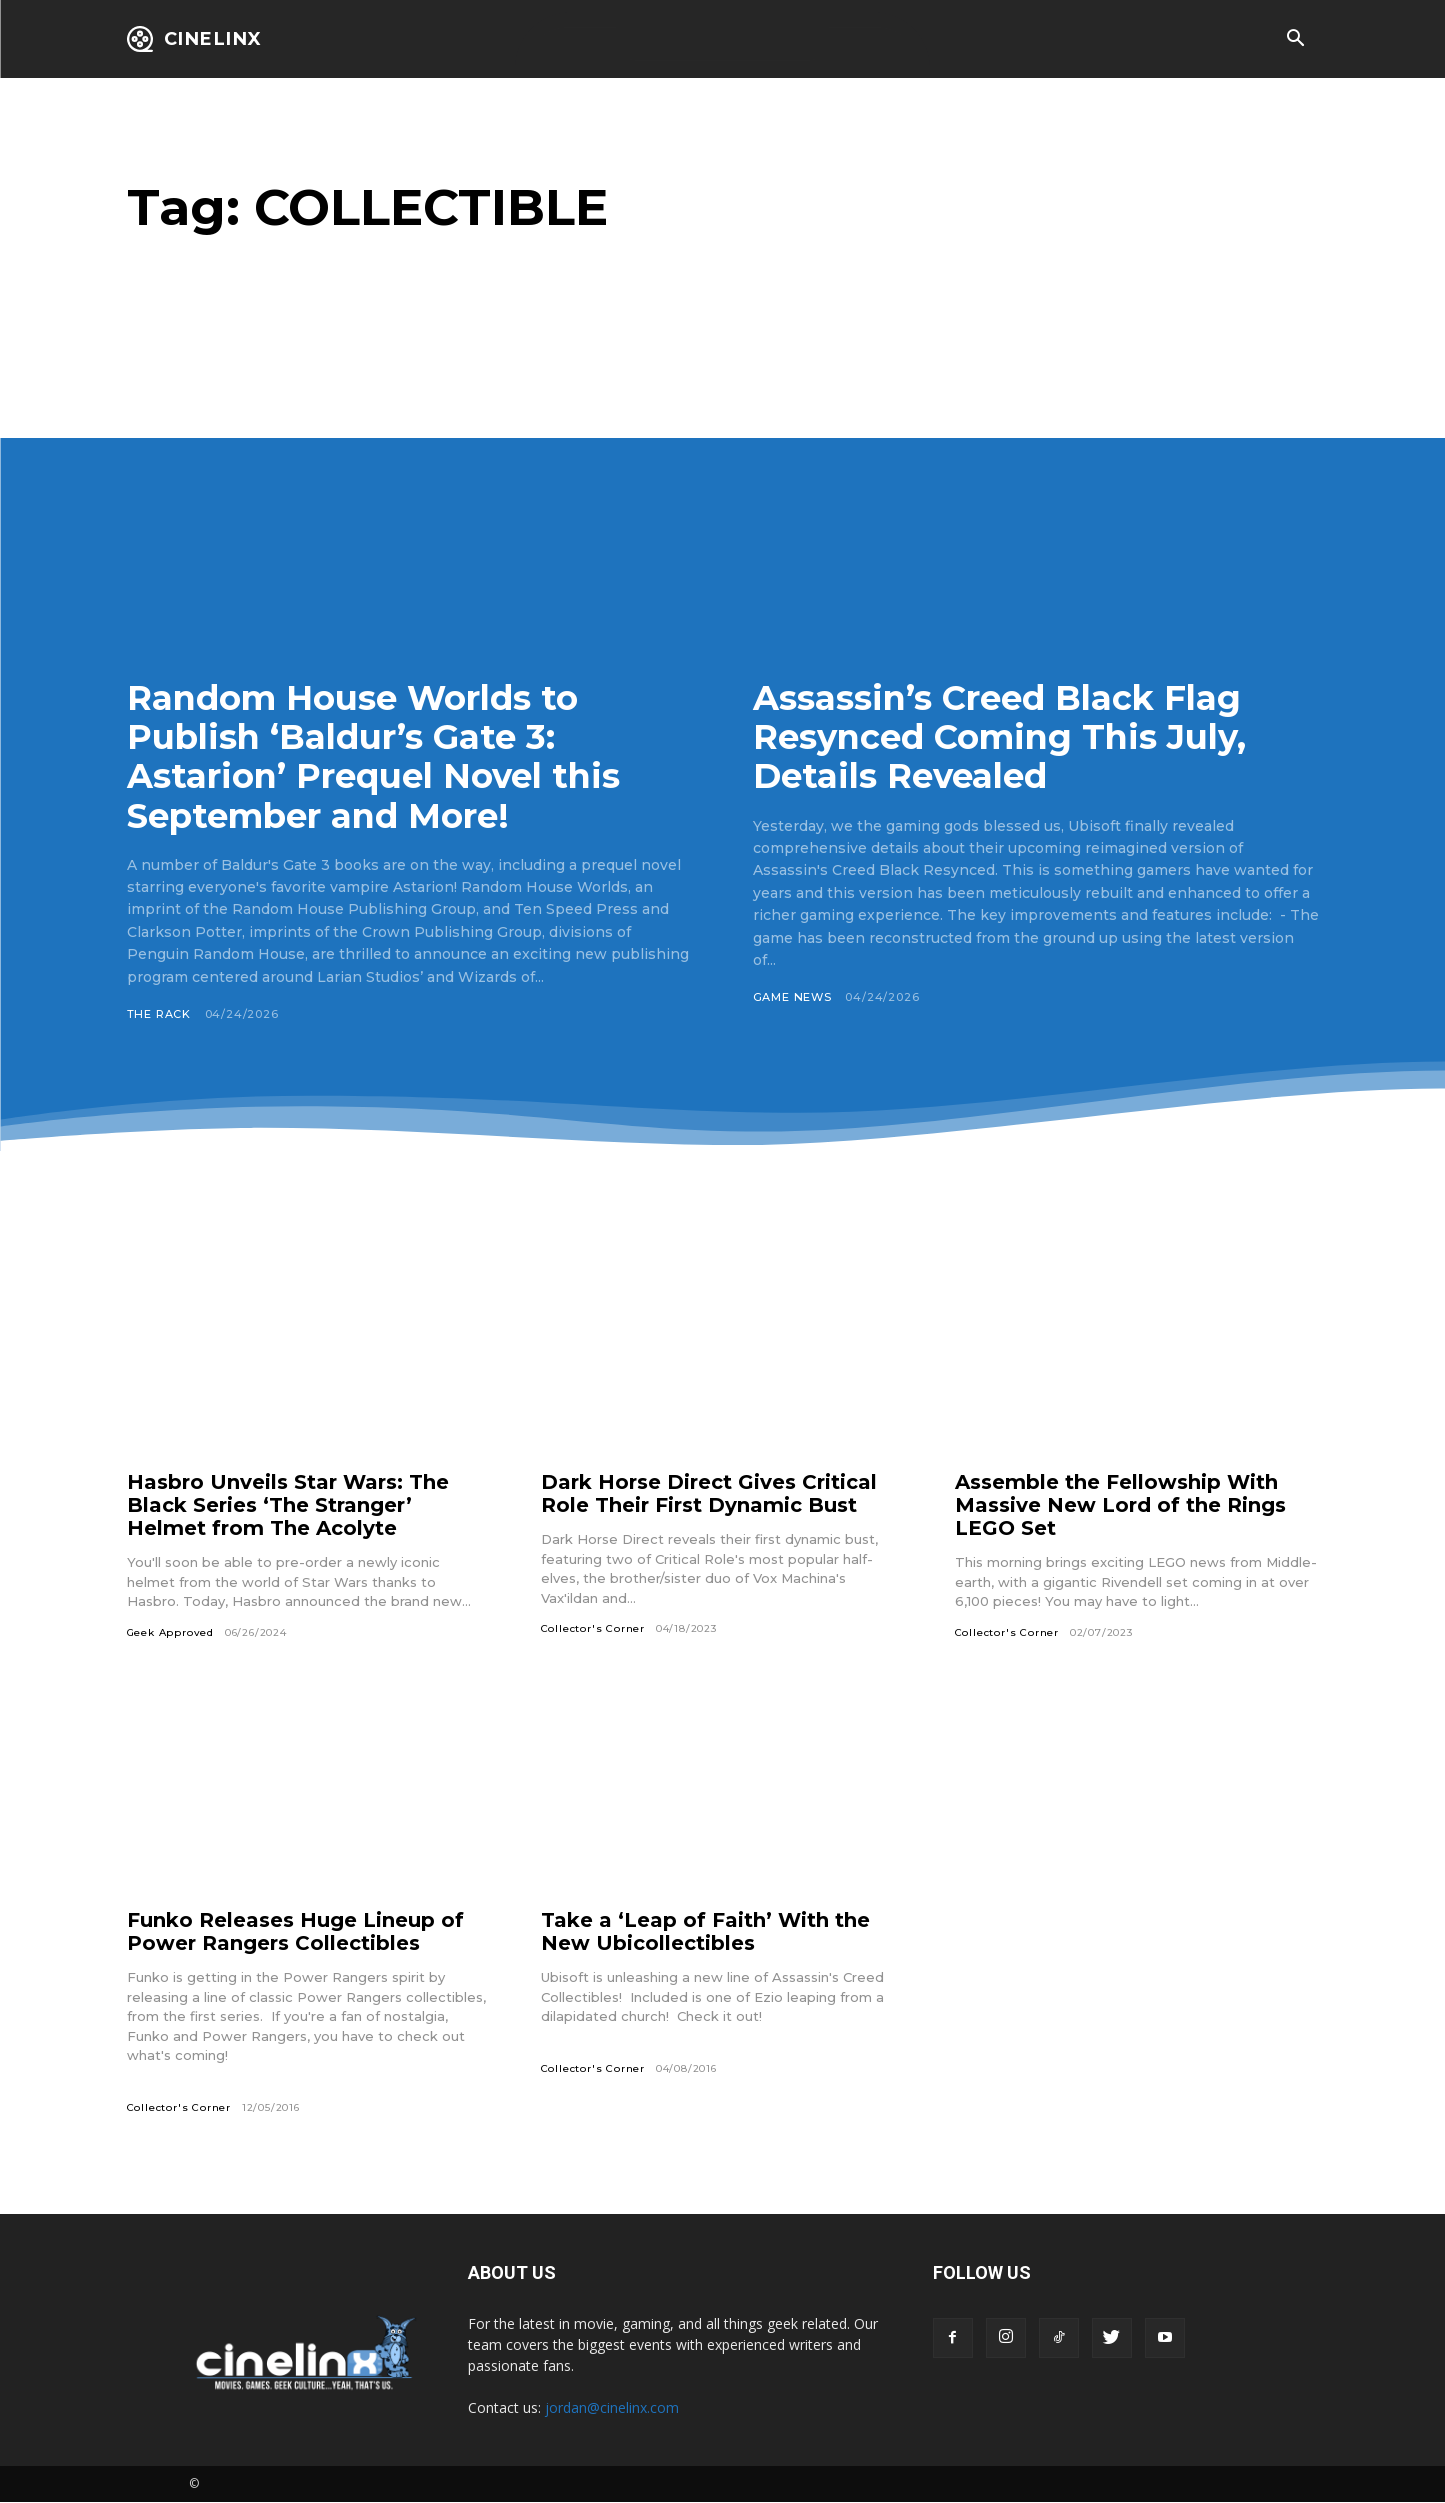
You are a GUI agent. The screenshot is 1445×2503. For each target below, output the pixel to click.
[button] (1296, 40)
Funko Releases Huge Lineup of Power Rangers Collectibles (295, 1931)
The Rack (159, 1014)
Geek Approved (170, 1632)
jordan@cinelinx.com (612, 2407)
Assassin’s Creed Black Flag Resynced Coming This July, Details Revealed (999, 737)
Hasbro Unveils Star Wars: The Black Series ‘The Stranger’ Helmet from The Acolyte (288, 1505)
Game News (792, 997)
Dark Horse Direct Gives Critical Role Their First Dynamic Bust (709, 1493)
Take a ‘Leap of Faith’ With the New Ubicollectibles (705, 1931)
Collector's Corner (593, 1628)
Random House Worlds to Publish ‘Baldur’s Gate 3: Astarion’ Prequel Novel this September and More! (373, 756)
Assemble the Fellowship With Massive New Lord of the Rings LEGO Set (1120, 1505)
